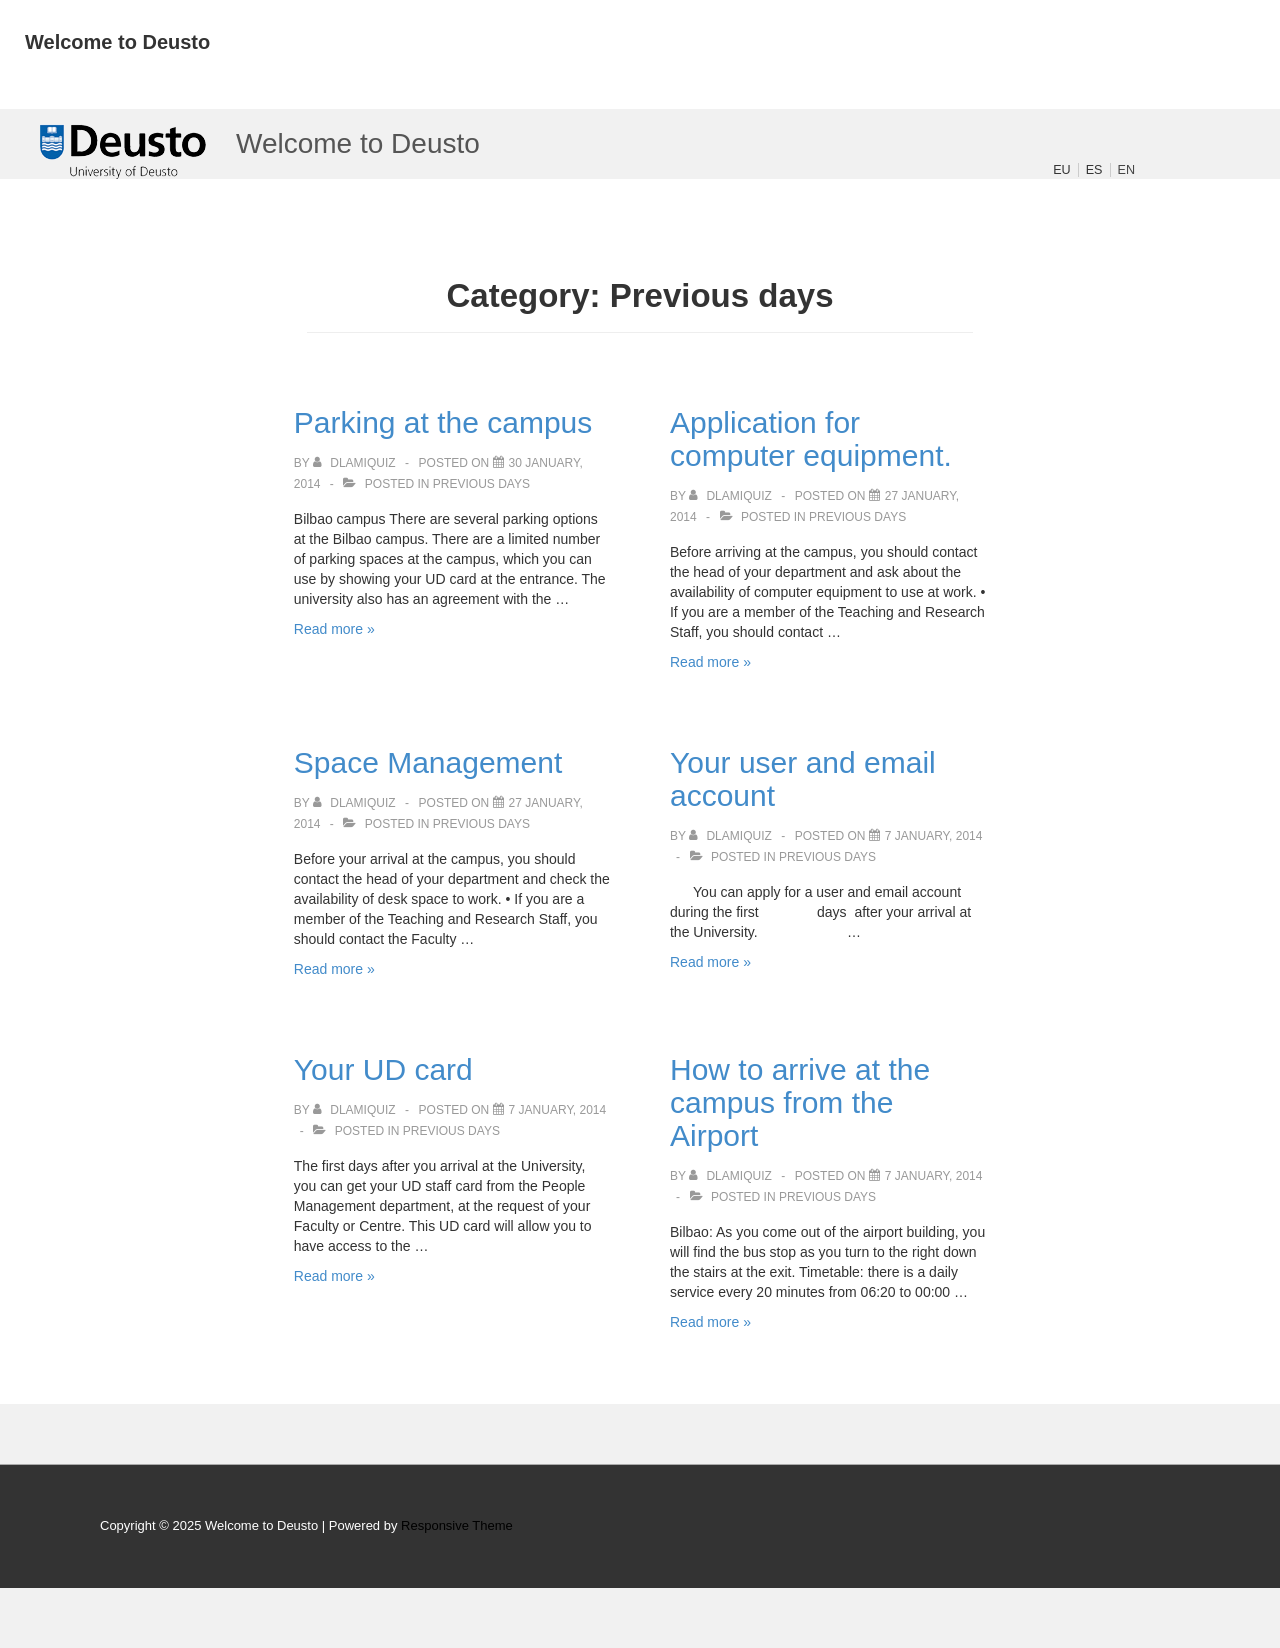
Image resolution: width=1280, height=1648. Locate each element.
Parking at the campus (443, 422)
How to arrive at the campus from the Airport (800, 1102)
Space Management (428, 762)
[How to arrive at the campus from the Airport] (934, 1176)
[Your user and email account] (934, 836)
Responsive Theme (457, 1525)
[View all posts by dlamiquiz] (356, 463)
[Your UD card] (558, 1110)
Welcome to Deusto (117, 42)
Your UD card (383, 1069)
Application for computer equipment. (811, 439)
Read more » (334, 629)
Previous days (481, 484)
